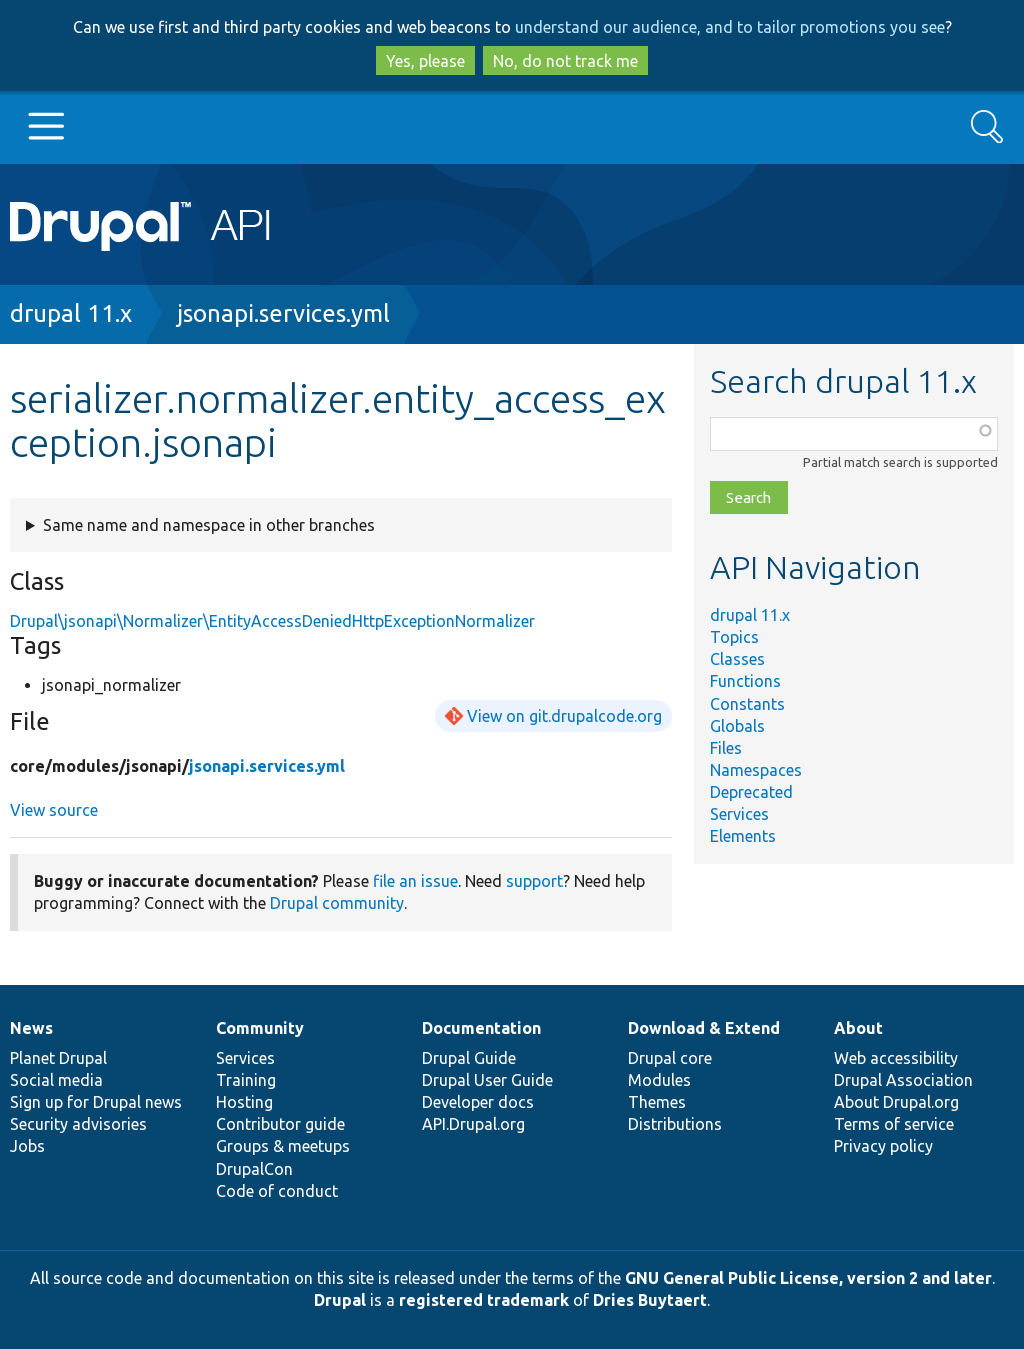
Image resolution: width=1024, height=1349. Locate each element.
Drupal (340, 1300)
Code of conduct (277, 1191)
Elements (743, 836)
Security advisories (78, 1124)
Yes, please (425, 61)
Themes (657, 1102)
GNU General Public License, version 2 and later (808, 1278)
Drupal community (337, 903)
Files (726, 748)
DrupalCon (254, 1169)
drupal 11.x (71, 313)
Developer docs (478, 1102)
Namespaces (756, 770)
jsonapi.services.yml (283, 313)
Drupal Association (903, 1080)
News (31, 1028)
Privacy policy (883, 1146)
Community (260, 1028)
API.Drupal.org (473, 1124)
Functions (745, 681)
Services (739, 814)
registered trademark (484, 1300)
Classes (737, 659)
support (534, 881)
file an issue (415, 881)
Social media (56, 1080)
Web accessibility (896, 1058)
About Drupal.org (896, 1102)
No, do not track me (565, 61)
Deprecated (751, 792)
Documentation (481, 1028)
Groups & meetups (283, 1146)
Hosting (244, 1102)
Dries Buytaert (650, 1300)
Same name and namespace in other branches (209, 525)
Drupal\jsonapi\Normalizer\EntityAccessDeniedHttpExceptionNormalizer (272, 621)
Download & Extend (704, 1028)
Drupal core (670, 1058)
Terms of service (894, 1124)
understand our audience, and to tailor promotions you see (730, 27)
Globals (737, 726)
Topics (734, 637)
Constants (747, 704)
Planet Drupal (58, 1058)
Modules (659, 1080)
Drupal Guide (469, 1058)
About (858, 1028)
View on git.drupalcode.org (564, 716)
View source (54, 810)
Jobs (27, 1146)
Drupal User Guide (487, 1080)
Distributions (675, 1124)
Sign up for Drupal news (96, 1102)
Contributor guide (280, 1124)
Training (246, 1080)
